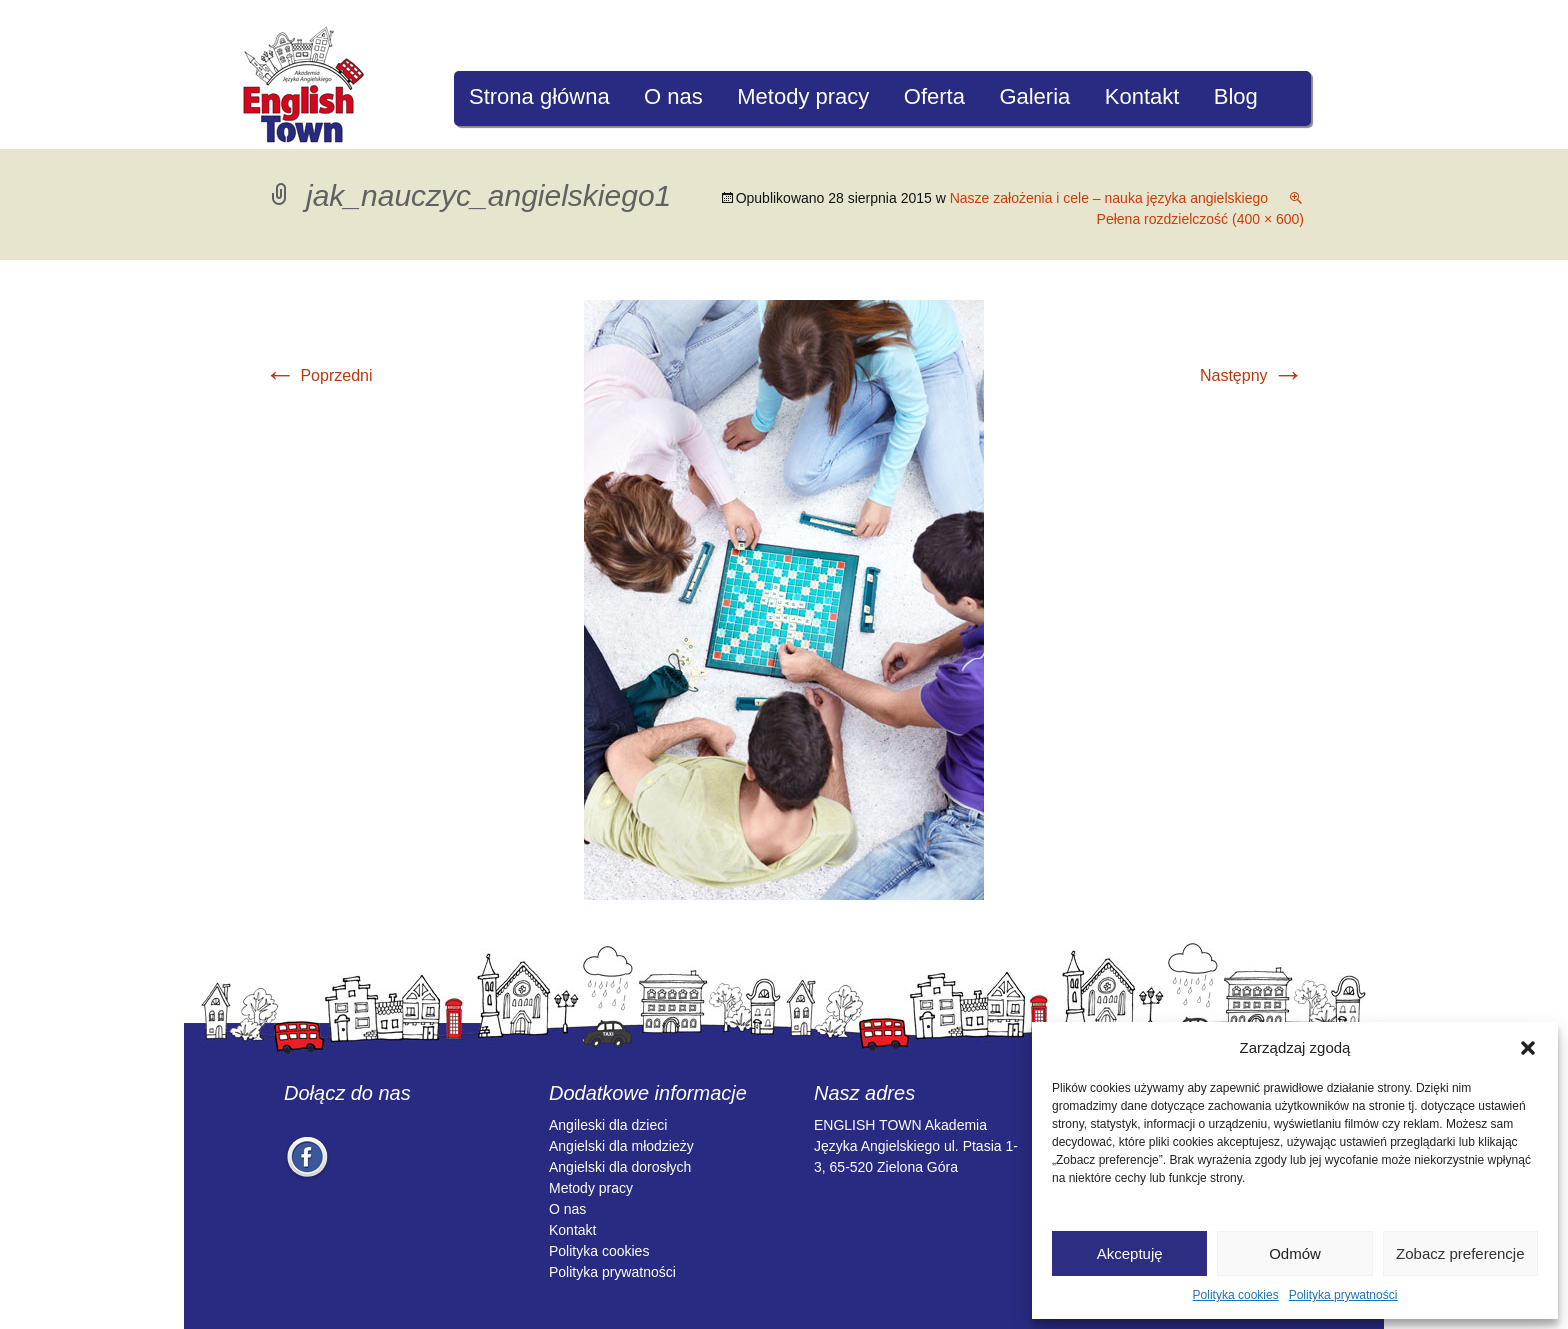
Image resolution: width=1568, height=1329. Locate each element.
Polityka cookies (1236, 1295)
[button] (1528, 1048)
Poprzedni (318, 375)
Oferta (934, 96)
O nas (673, 96)
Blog (1236, 96)
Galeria (1034, 96)
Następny (1252, 375)
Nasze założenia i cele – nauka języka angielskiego (1109, 198)
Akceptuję (1130, 1253)
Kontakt (1142, 96)
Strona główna (539, 96)
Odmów (1295, 1253)
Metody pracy (803, 96)
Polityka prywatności (1343, 1295)
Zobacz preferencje (1460, 1253)
